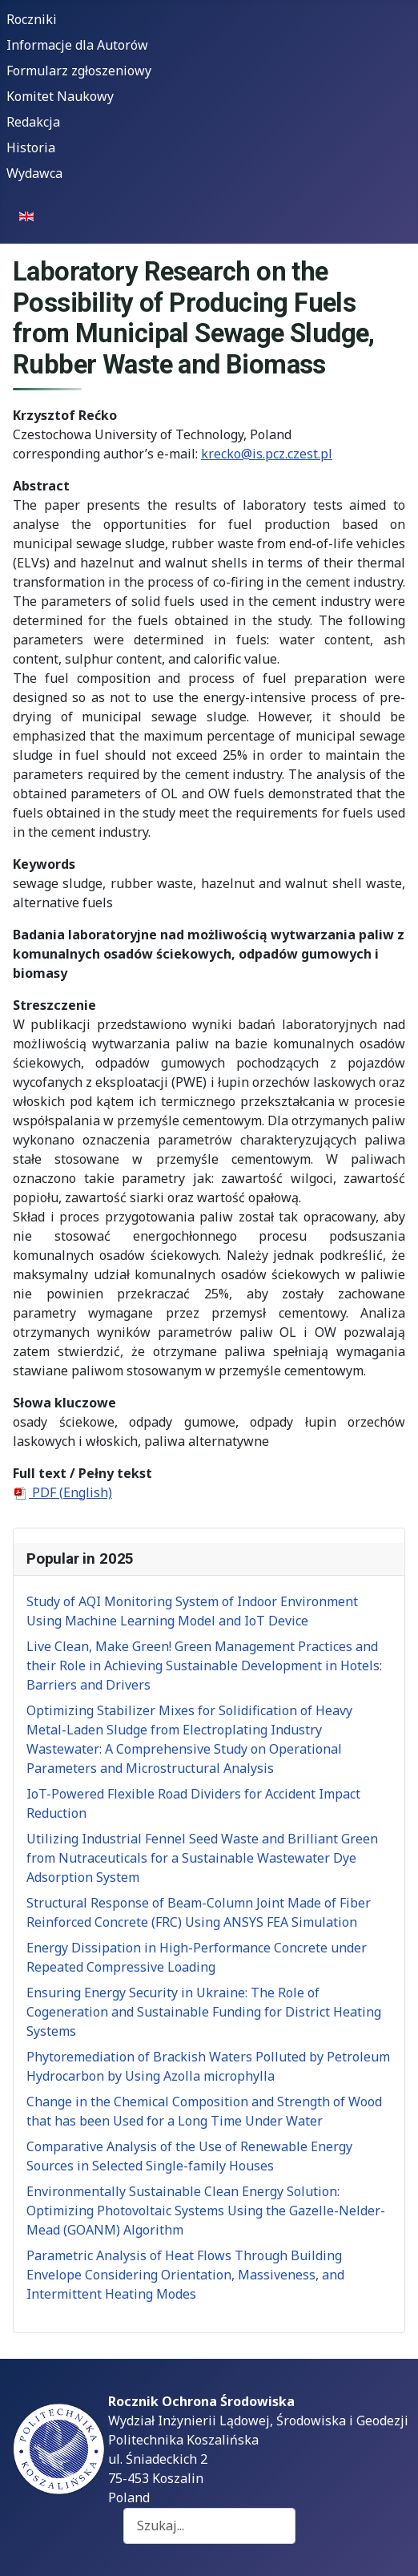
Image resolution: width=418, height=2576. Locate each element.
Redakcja (33, 122)
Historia (30, 147)
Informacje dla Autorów (77, 45)
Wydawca (34, 173)
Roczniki (31, 19)
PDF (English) (62, 1492)
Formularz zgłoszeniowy (78, 70)
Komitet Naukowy (60, 96)
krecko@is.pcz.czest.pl (266, 453)
